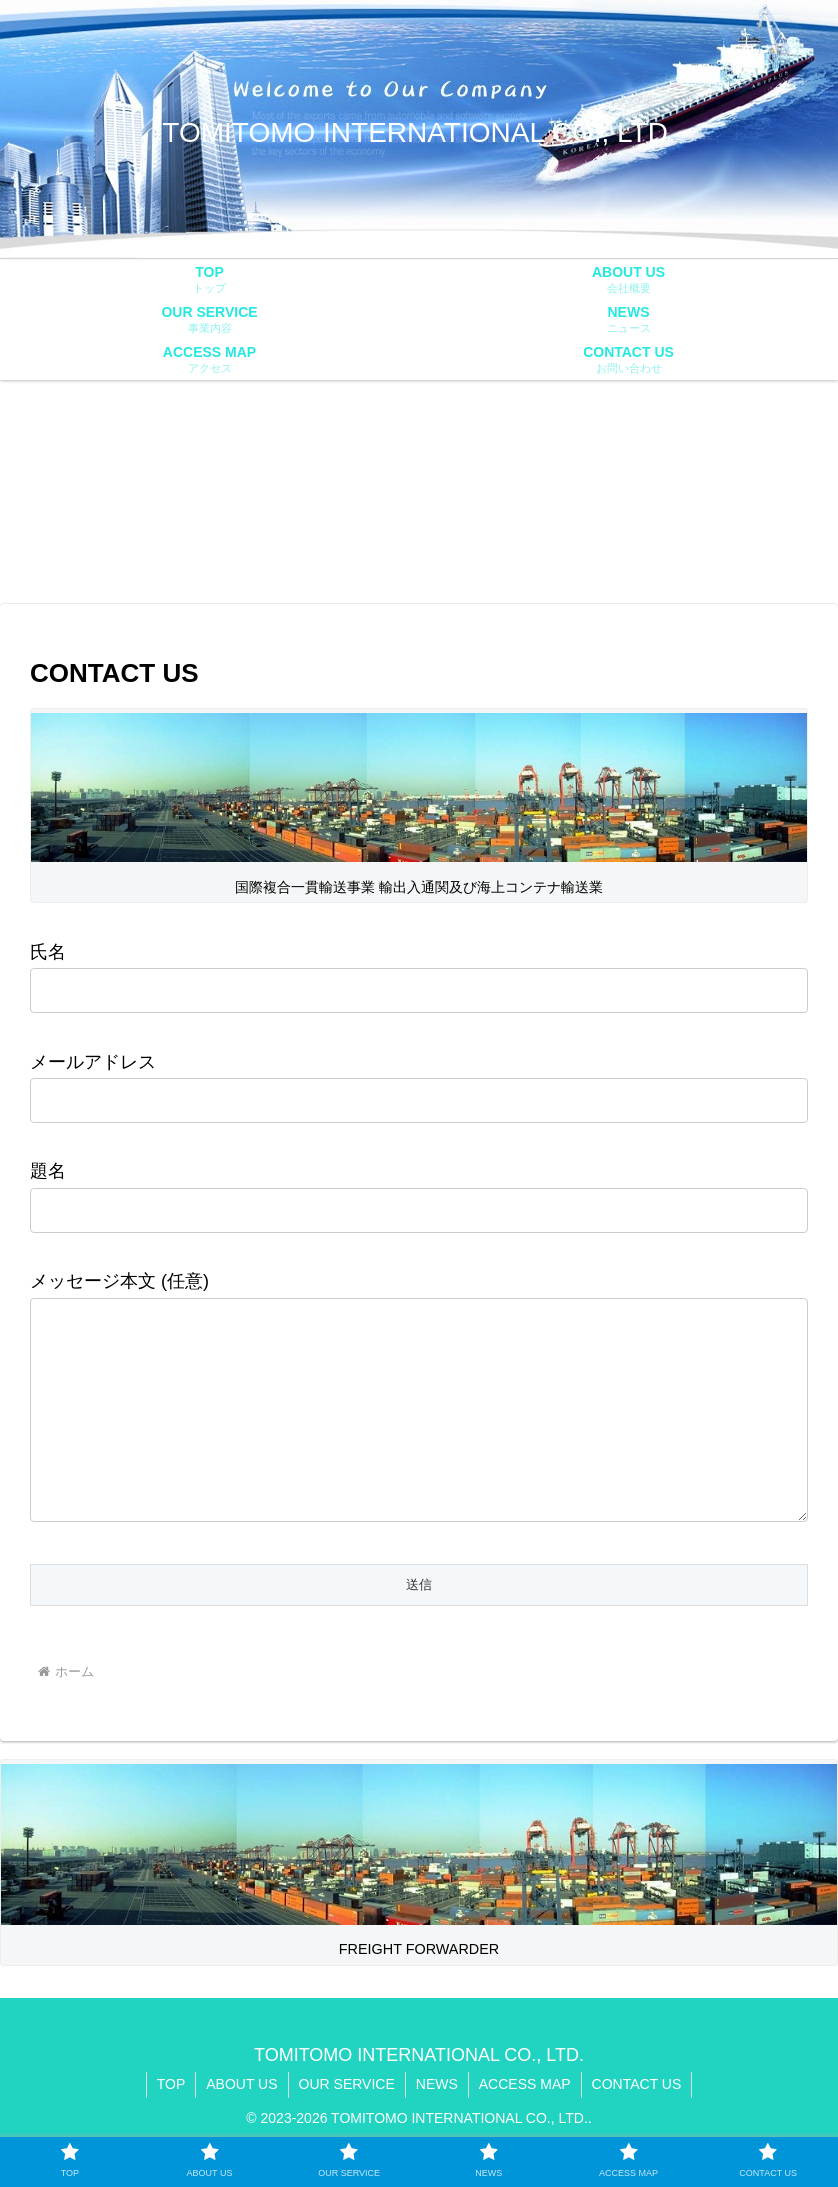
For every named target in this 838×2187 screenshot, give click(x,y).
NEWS (437, 2124)
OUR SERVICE (347, 2124)
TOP (171, 2124)
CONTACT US (637, 2124)
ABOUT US (241, 2124)
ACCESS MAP (525, 2124)
